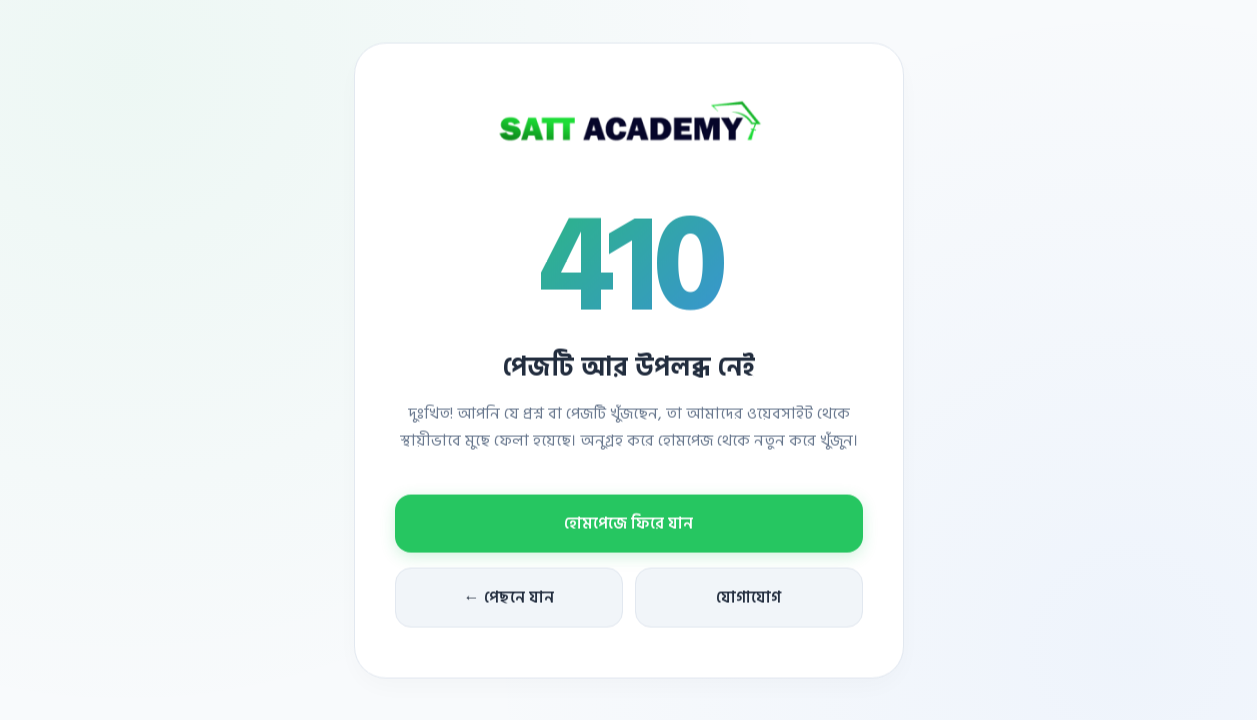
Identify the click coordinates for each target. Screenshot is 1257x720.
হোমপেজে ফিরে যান (628, 525)
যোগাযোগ (748, 599)
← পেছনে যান (509, 599)
